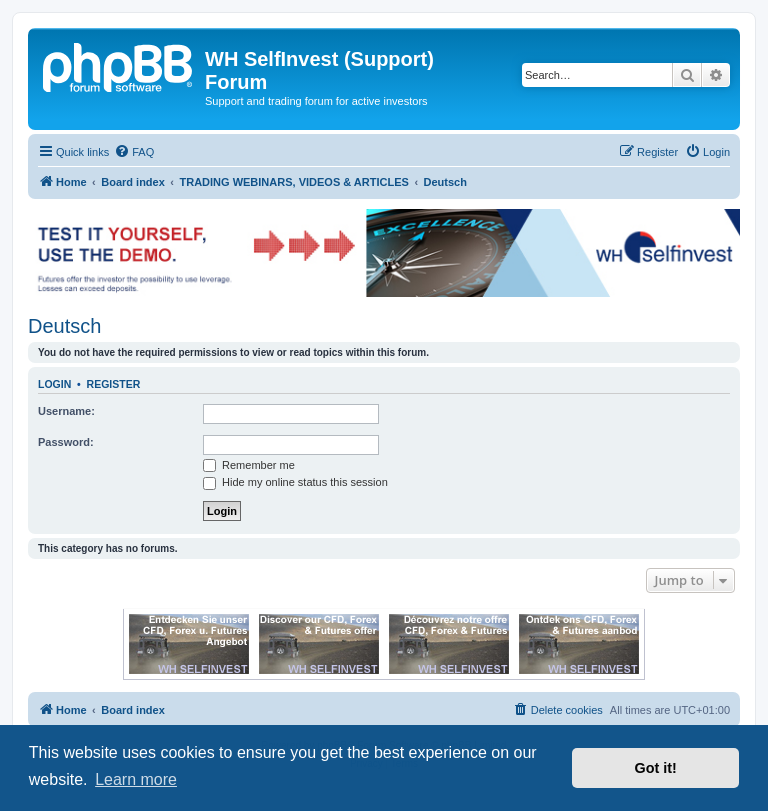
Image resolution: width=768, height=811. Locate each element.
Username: (66, 411)
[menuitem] (134, 152)
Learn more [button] (136, 779)
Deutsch (64, 326)
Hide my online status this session (295, 482)
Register (114, 384)
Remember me (249, 465)
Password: (66, 442)
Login (54, 384)
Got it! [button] (656, 768)
